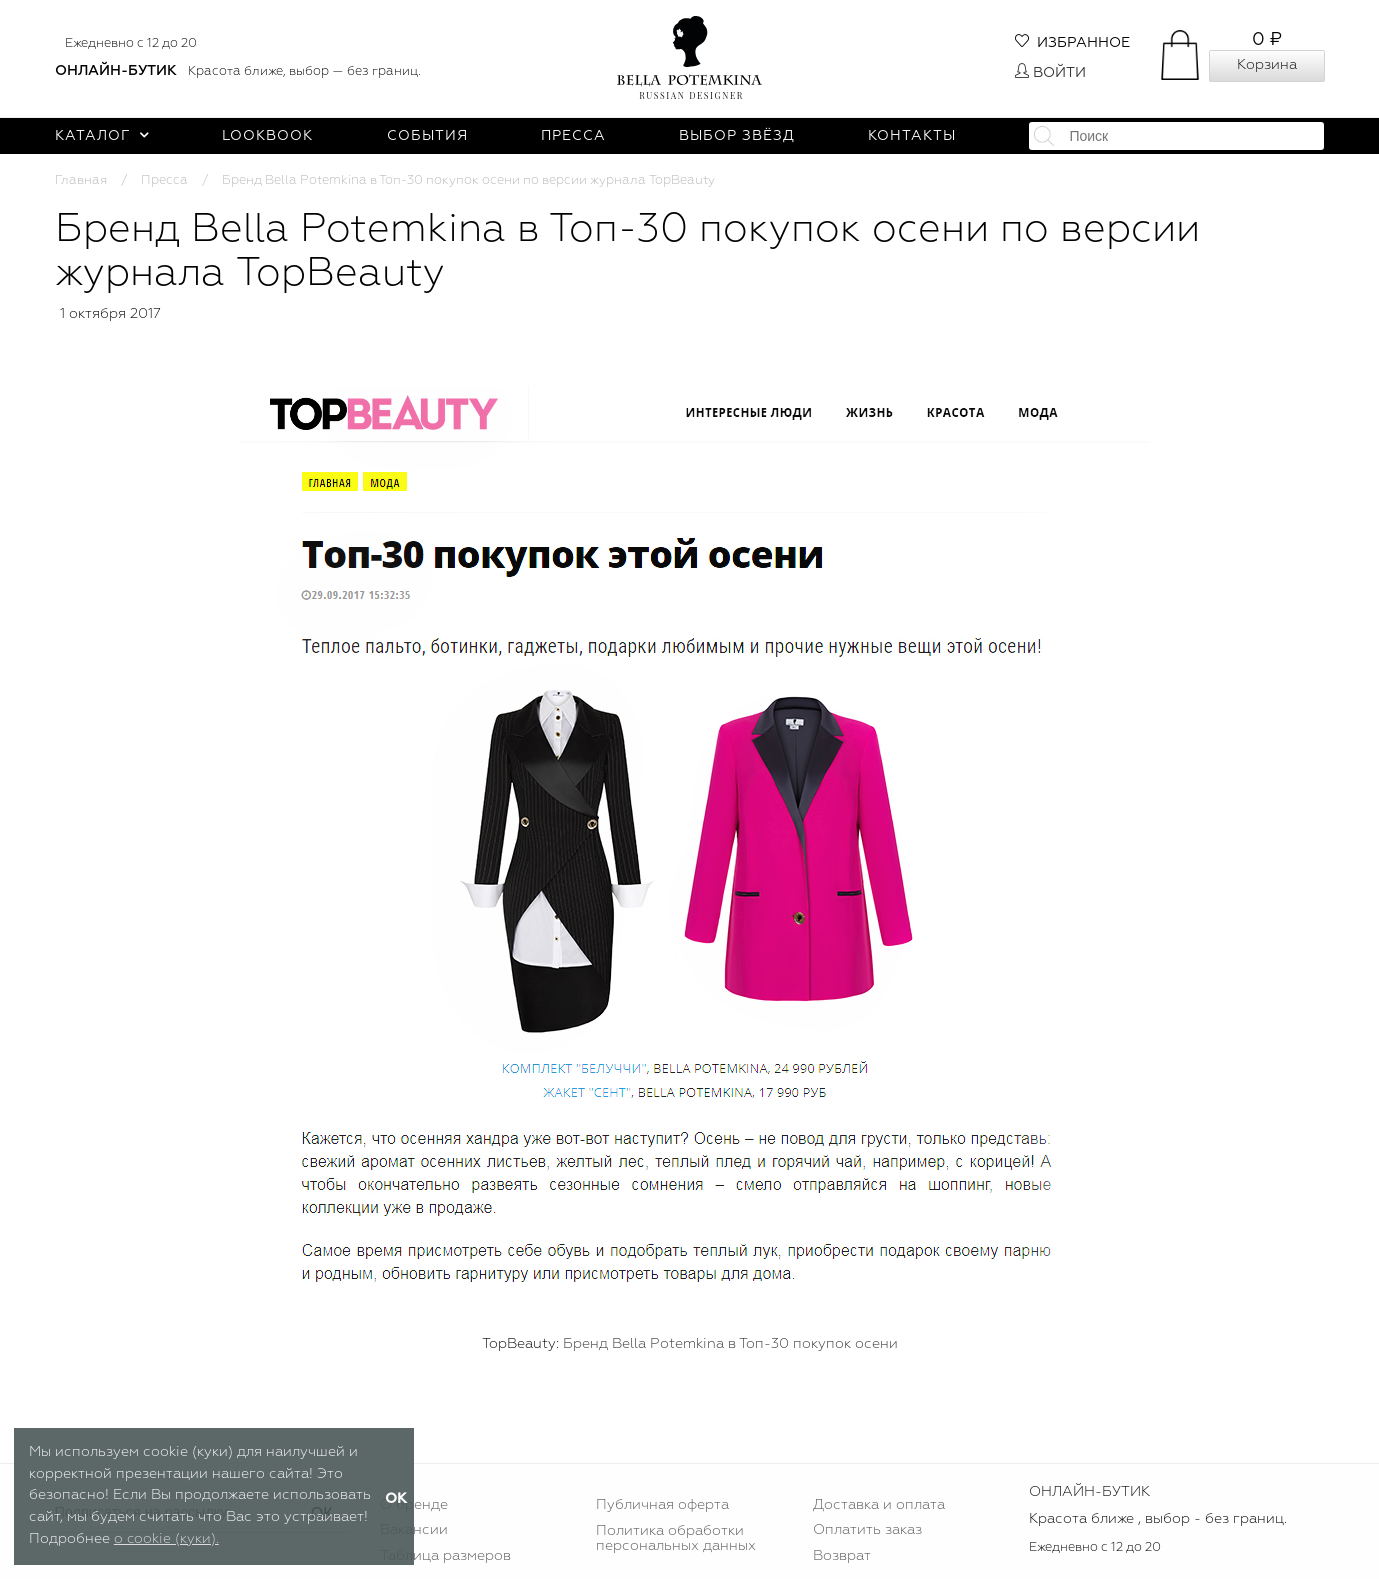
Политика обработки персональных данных (676, 1538)
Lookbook (267, 136)
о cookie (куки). (167, 1539)
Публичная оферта (662, 1505)
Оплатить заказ (867, 1530)
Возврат (842, 1556)
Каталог (102, 136)
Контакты (912, 136)
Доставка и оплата (879, 1505)
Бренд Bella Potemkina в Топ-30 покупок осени (730, 1344)
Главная (81, 180)
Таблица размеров (445, 1556)
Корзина (1267, 65)
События (427, 136)
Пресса (573, 136)
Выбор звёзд (737, 136)
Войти (1050, 73)
